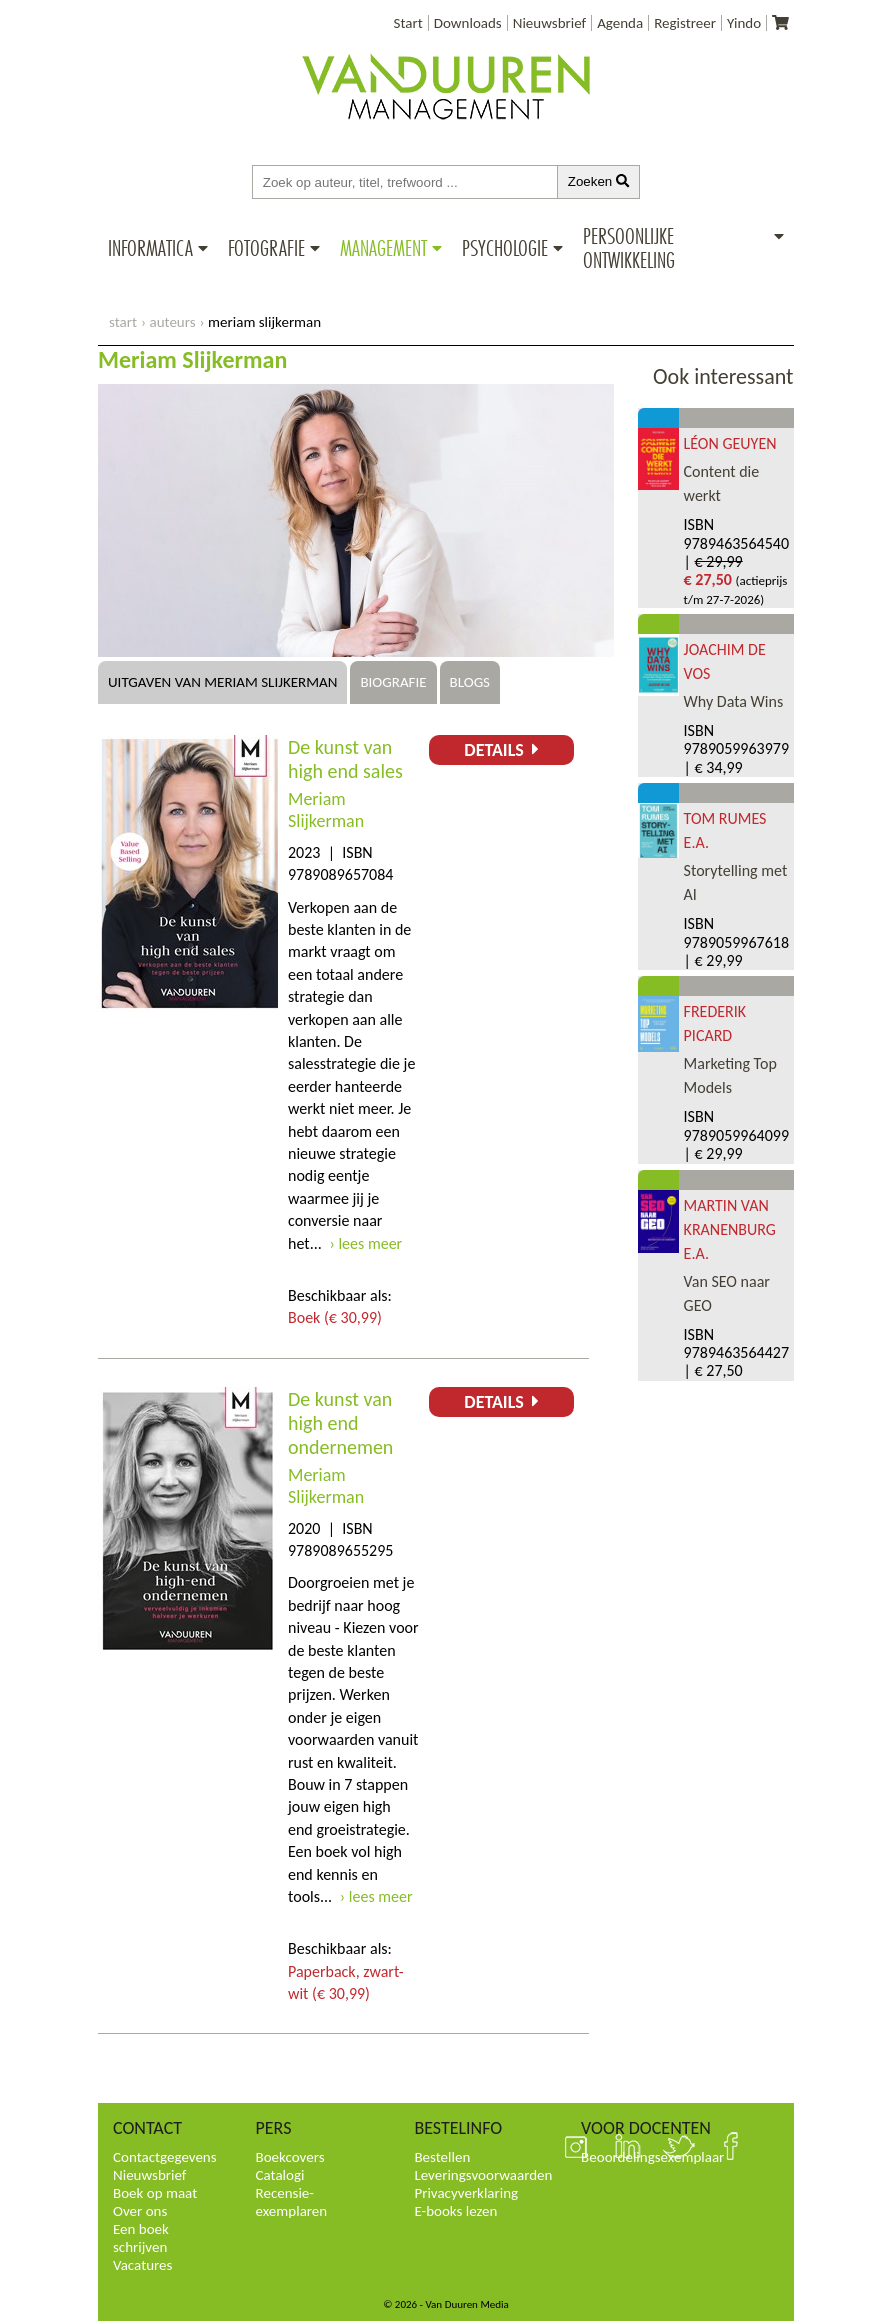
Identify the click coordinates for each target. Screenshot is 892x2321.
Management (383, 248)
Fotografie (266, 248)
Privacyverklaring (466, 2193)
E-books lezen (455, 2211)
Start (408, 23)
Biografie (393, 682)
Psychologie (505, 248)
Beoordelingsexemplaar (652, 2157)
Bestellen (442, 2157)
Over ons (140, 2211)
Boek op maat (155, 2193)
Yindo (744, 23)
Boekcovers (290, 2157)
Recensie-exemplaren (292, 2202)
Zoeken (599, 181)
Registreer (685, 23)
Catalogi (280, 2175)
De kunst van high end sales (345, 759)
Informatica (150, 248)
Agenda (620, 23)
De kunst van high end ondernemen (340, 1423)
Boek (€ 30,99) (335, 1317)
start (123, 322)
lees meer (370, 1243)
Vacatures (142, 2265)
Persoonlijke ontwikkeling (629, 248)
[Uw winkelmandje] (780, 23)
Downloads (468, 23)
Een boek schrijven (141, 2238)
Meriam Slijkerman (326, 810)
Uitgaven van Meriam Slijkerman (222, 682)
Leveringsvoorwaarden (483, 2175)
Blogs (470, 682)
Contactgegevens (165, 2157)
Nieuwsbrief (549, 23)
